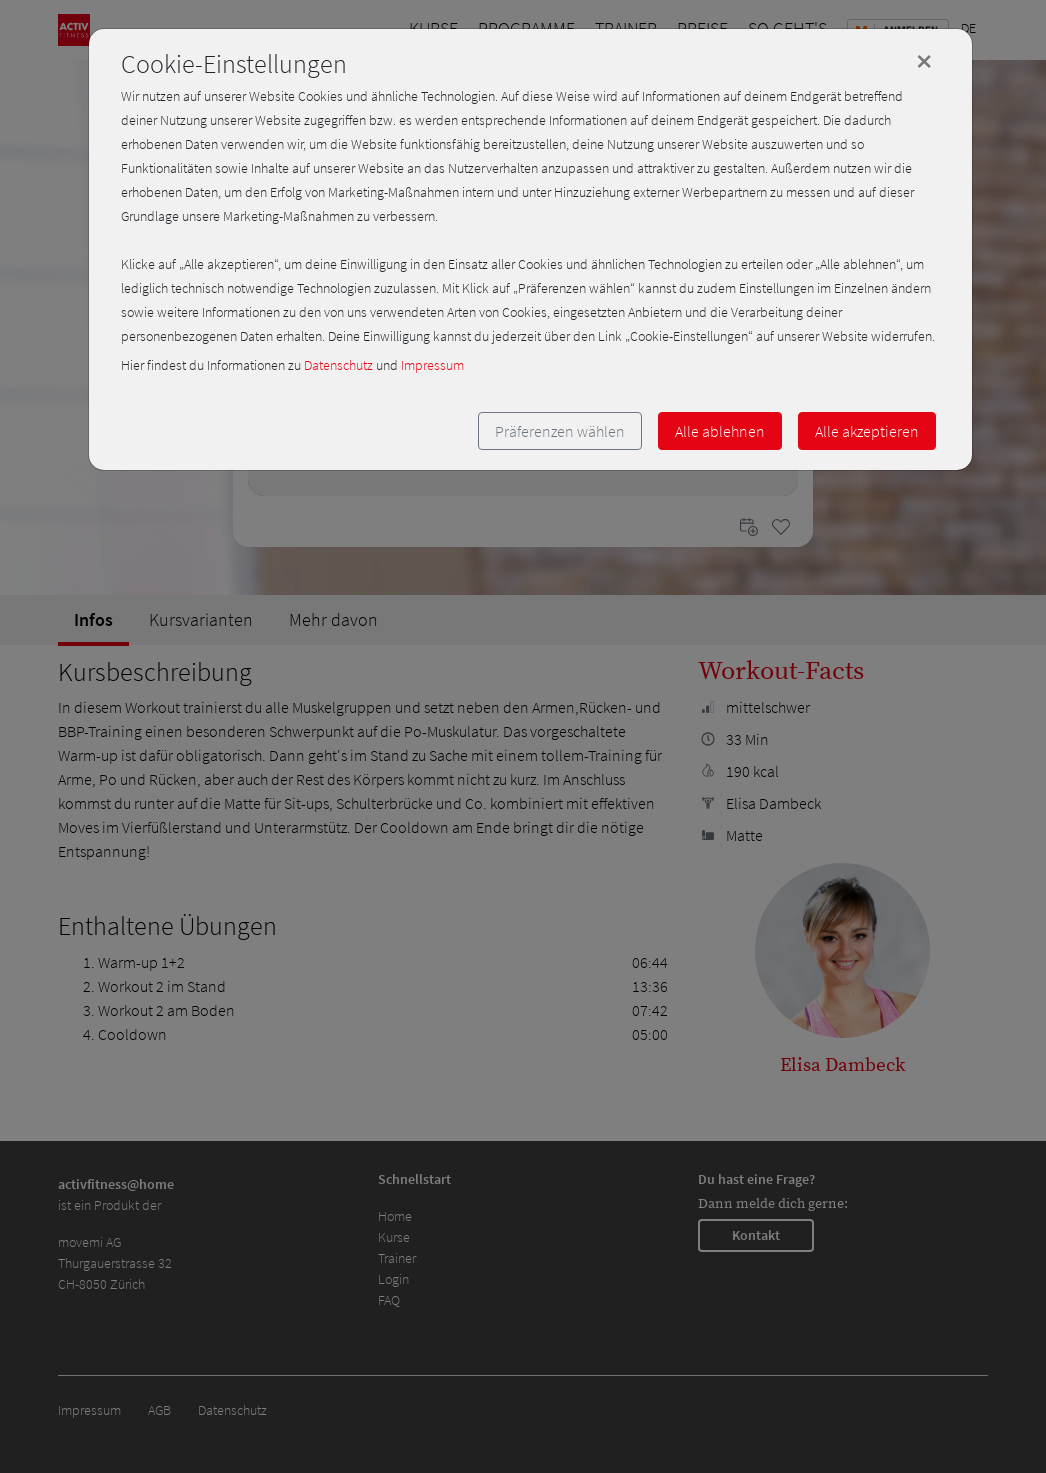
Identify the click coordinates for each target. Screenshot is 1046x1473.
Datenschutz (338, 365)
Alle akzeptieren (867, 431)
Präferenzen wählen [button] (560, 431)
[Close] (924, 61)
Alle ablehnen (720, 431)
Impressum (432, 365)
